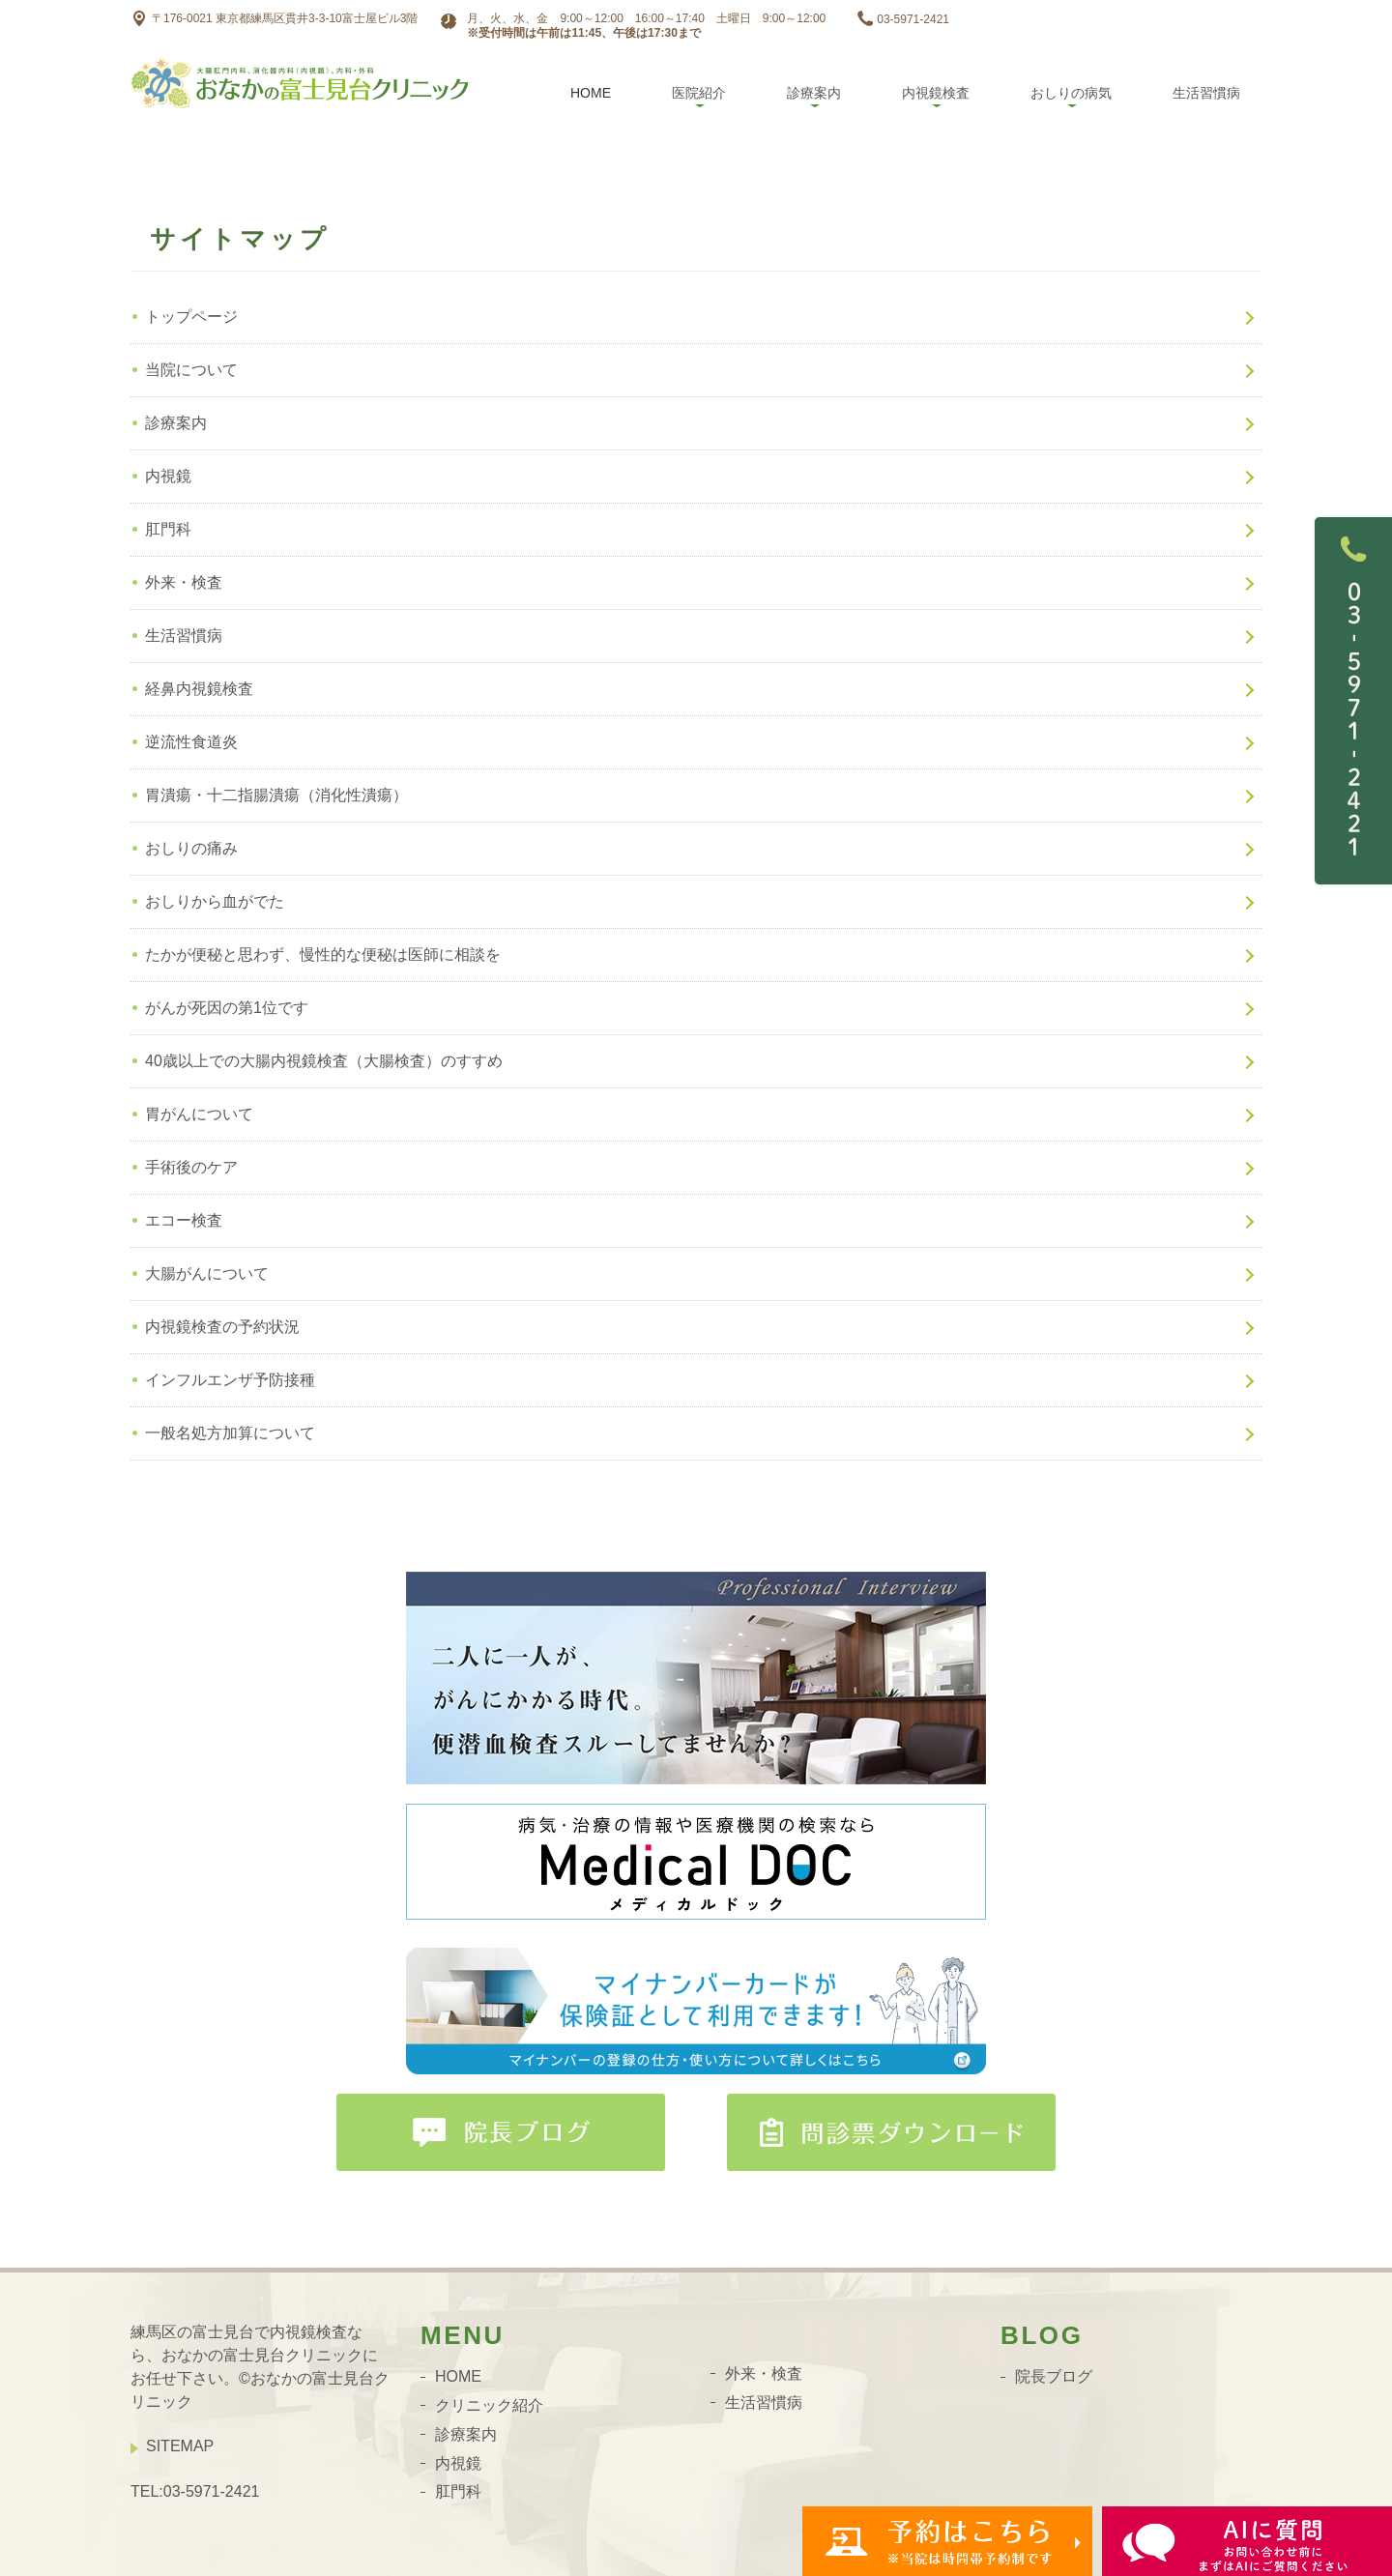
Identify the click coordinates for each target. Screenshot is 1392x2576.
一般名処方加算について (230, 1433)
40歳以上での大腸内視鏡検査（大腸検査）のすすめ (324, 1061)
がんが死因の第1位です (226, 1007)
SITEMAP (180, 2446)
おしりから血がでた (214, 901)
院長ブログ (1053, 2376)
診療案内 (814, 93)
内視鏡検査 (936, 93)
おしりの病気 (1071, 93)
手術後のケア (191, 1167)
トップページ (191, 316)
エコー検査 (183, 1220)
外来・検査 (183, 582)
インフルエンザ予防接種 (230, 1380)
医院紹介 (699, 93)
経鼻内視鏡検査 (199, 688)
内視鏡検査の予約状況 (222, 1326)
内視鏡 (168, 476)
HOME (458, 2376)
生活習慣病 (1206, 93)
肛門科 (168, 529)
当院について (191, 370)
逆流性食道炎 (191, 742)
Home (590, 93)
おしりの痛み (191, 848)
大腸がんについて (207, 1273)
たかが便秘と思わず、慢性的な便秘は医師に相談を (323, 954)
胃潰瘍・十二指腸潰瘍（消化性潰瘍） (276, 795)
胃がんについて (199, 1114)
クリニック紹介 (489, 2405)
